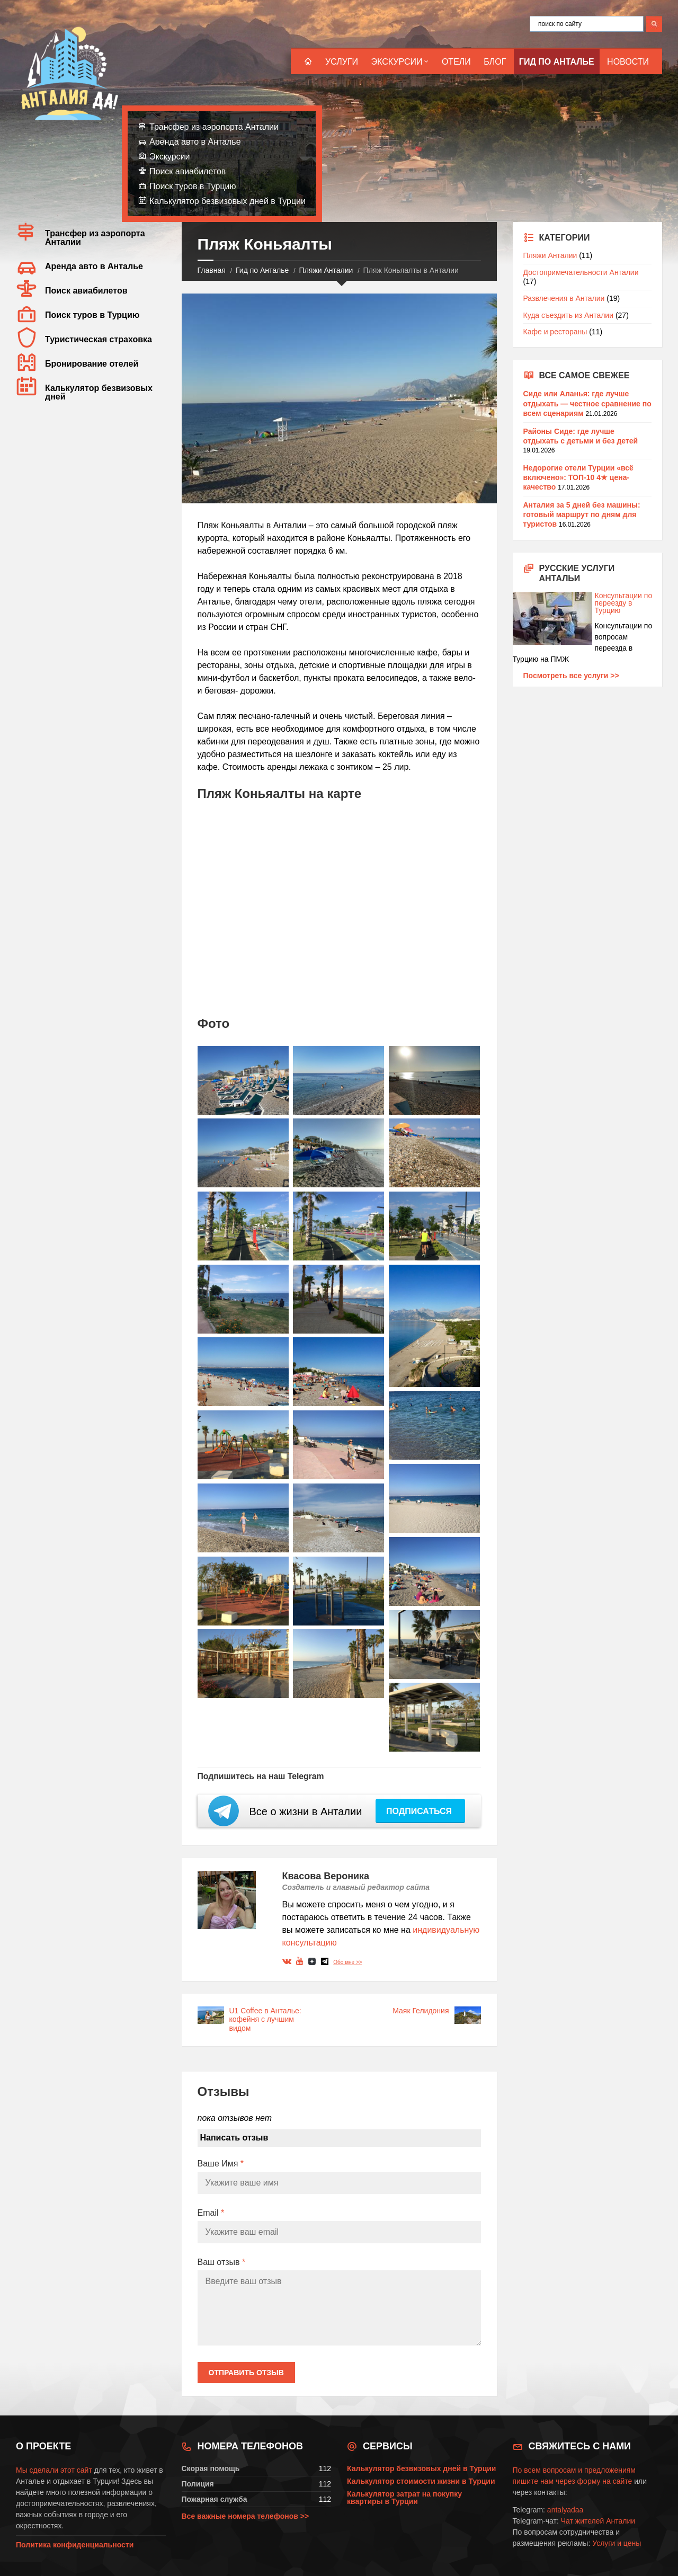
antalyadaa (565, 2510)
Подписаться (420, 1811)
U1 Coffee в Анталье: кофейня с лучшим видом (265, 2019)
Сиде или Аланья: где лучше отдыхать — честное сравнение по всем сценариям (587, 403)
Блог (495, 61)
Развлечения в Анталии (564, 298)
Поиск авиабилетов (187, 171)
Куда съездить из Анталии (568, 315)
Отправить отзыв (246, 2372)
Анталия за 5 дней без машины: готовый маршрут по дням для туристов (581, 514)
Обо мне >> (347, 1962)
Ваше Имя (221, 2163)
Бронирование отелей (91, 363)
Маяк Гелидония (420, 2010)
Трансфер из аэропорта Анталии (214, 126)
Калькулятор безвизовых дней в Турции (227, 201)
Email (211, 2212)
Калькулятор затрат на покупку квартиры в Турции (404, 2498)
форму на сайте (604, 2481)
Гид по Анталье (556, 61)
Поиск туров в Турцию (192, 186)
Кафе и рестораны (555, 331)
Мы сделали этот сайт (54, 2470)
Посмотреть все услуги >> (571, 675)
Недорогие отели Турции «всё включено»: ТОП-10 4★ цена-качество (578, 477)
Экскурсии (397, 61)
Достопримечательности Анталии (581, 272)
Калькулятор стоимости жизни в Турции (421, 2481)
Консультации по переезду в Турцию (583, 603)
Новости (628, 61)
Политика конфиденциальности (74, 2545)
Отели (456, 61)
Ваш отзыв (222, 2262)
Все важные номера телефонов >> (245, 2516)
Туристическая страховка (98, 339)
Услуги (341, 61)
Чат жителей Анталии (598, 2521)
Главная (212, 270)
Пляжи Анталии (326, 270)
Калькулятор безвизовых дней (99, 392)
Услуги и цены (616, 2543)
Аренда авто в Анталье (195, 141)
